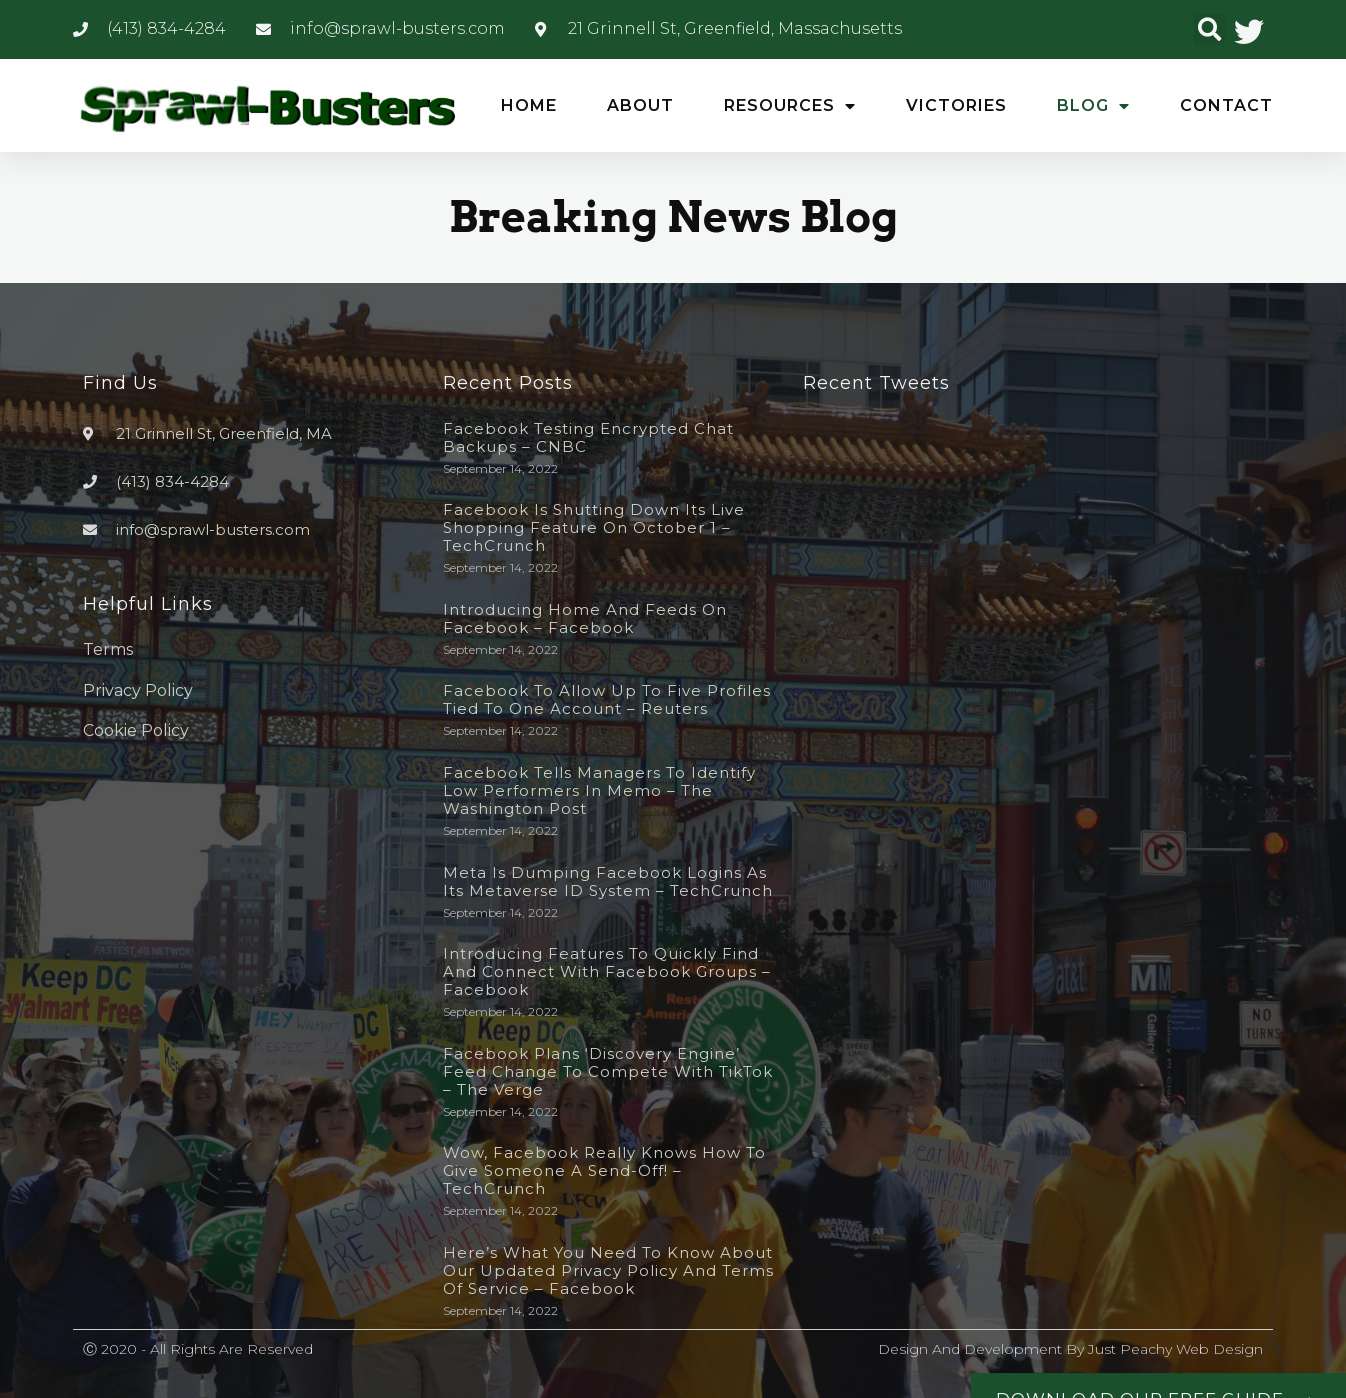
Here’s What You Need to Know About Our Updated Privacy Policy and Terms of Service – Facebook (608, 1270)
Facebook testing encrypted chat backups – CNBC (588, 437)
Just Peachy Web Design (1175, 1349)
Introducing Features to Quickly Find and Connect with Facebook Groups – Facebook (607, 971)
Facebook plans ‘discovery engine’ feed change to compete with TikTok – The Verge (608, 1071)
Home (529, 105)
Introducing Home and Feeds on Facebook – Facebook (585, 618)
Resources (790, 106)
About (640, 105)
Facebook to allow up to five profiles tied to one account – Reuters (607, 699)
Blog (1093, 106)
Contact (1226, 105)
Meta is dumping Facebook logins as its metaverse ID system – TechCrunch (608, 881)
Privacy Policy (138, 690)
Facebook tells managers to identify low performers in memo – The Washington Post (599, 790)
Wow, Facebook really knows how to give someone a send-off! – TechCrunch (604, 1170)
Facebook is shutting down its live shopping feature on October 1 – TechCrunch (594, 527)
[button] (1209, 29)
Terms (108, 649)
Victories (956, 105)
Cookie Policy (136, 730)
